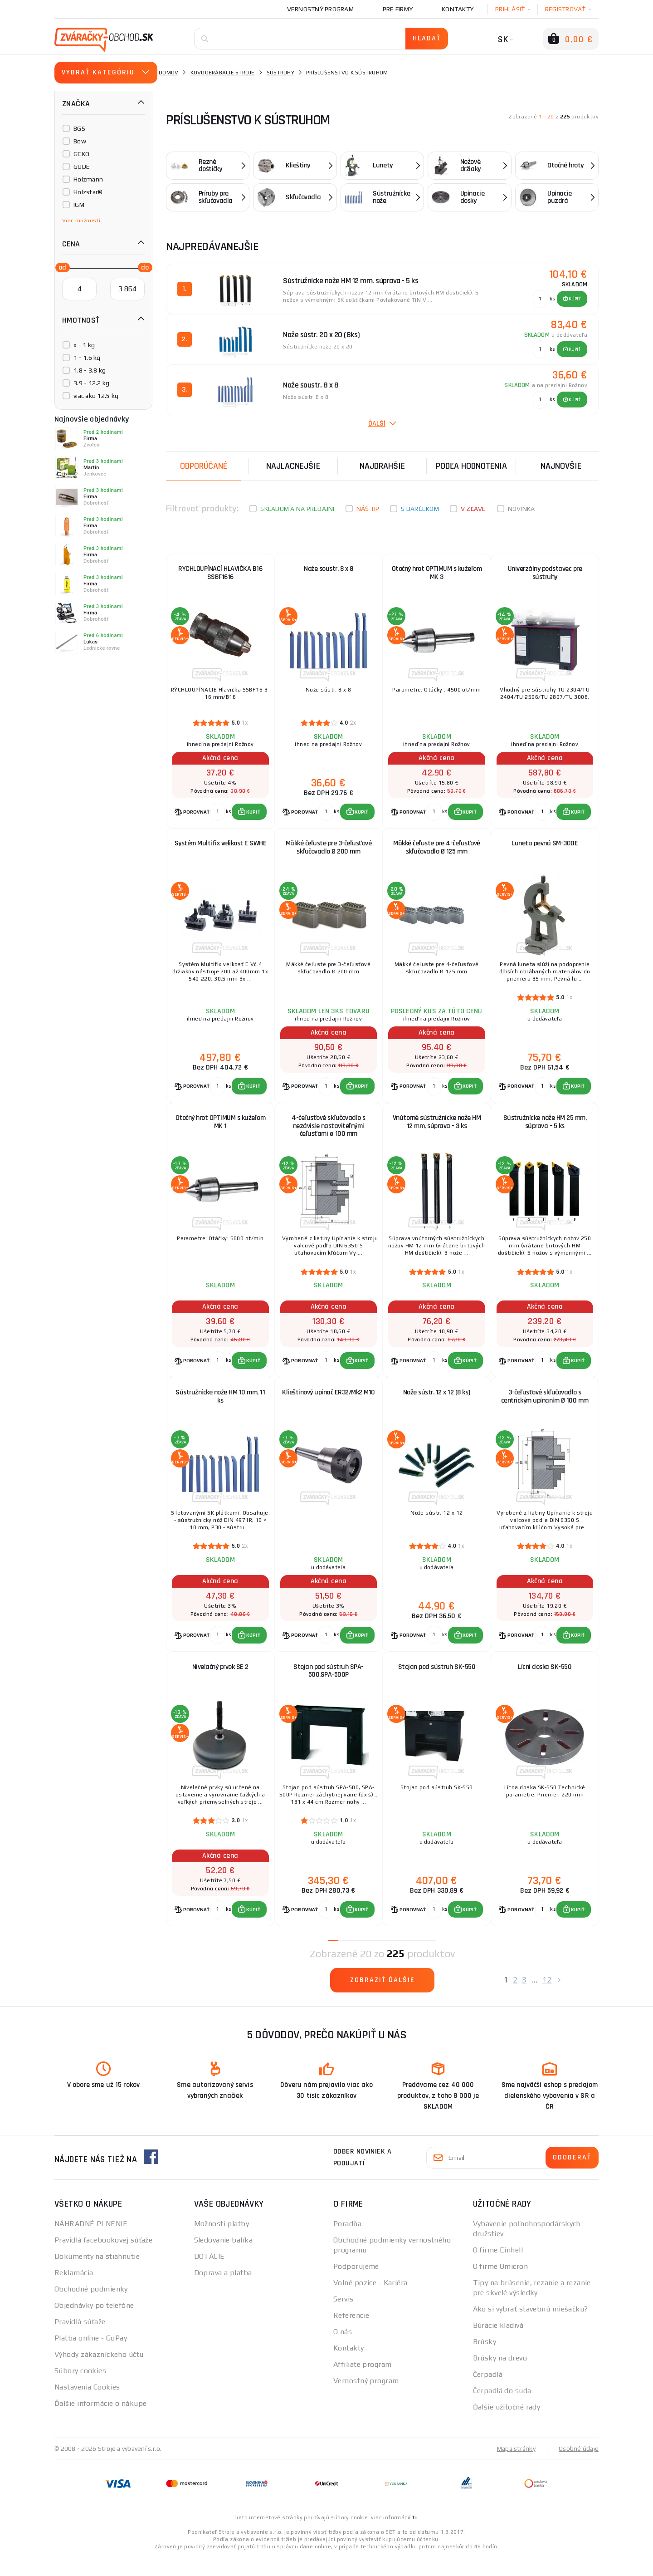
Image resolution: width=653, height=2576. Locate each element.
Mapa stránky (516, 2467)
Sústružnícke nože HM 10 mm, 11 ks (220, 1408)
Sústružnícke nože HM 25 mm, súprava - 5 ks (545, 1130)
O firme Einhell (498, 2268)
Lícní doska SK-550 (544, 1682)
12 (546, 1998)
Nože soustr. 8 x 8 (328, 569)
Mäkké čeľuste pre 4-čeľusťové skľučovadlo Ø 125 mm (436, 852)
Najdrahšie (382, 466)
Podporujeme (356, 2285)
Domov (168, 72)
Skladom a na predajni (297, 508)
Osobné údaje (579, 2467)
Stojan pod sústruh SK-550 (437, 1682)
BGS (79, 128)
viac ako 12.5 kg (95, 395)
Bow (79, 141)
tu (415, 2536)
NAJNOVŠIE (561, 466)
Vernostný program (320, 9)
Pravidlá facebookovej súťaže (103, 2258)
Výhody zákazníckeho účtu (99, 2373)
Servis (343, 2317)
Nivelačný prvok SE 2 (220, 1682)
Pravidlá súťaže (80, 2340)
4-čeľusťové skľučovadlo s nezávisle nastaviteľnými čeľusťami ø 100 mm (328, 1134)
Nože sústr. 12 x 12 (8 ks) (436, 1404)
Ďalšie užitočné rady (507, 2425)
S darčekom (420, 508)
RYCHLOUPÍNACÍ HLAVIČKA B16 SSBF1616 (220, 574)
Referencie (351, 2334)
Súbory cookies (80, 2389)
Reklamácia (73, 2291)
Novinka (521, 508)
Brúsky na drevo (500, 2376)
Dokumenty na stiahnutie (97, 2275)
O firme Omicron (500, 2285)
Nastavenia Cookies (87, 2405)
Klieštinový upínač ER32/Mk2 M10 (328, 1404)
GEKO (81, 153)
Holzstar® (87, 192)
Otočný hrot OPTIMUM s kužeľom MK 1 (220, 1130)
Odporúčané (203, 466)
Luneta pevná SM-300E (545, 848)
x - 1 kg (84, 344)
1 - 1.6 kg (87, 357)
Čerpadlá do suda (502, 2409)
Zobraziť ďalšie (382, 1998)
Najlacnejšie (293, 466)
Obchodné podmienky (91, 2307)
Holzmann (88, 179)
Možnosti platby (221, 2242)
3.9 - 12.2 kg (91, 383)
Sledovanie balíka (223, 2258)
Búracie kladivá (498, 2344)
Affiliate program (362, 2383)
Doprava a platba (223, 2291)
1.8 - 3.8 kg (89, 370)
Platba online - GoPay (90, 2356)
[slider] (59, 266)
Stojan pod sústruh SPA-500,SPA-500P (328, 1686)
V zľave (473, 508)
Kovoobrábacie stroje (222, 72)
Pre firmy (398, 9)
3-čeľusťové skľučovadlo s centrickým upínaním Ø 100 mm (545, 1408)
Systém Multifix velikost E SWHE (221, 848)
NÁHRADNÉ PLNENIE (90, 2242)
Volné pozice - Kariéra (370, 2301)
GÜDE (81, 166)
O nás (342, 2350)
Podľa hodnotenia (471, 466)
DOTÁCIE (209, 2275)
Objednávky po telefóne (94, 2324)
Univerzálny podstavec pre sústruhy (545, 574)
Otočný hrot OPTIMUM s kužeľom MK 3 (437, 574)
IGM (78, 204)
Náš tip (368, 508)
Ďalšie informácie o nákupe (100, 2422)
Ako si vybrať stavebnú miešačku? (530, 2327)
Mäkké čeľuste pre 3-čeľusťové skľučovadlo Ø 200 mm (329, 852)
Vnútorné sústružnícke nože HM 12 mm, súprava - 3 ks (437, 1130)
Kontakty (457, 9)
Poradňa (347, 2242)
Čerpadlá (488, 2393)
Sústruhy (280, 72)
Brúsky (485, 2360)
